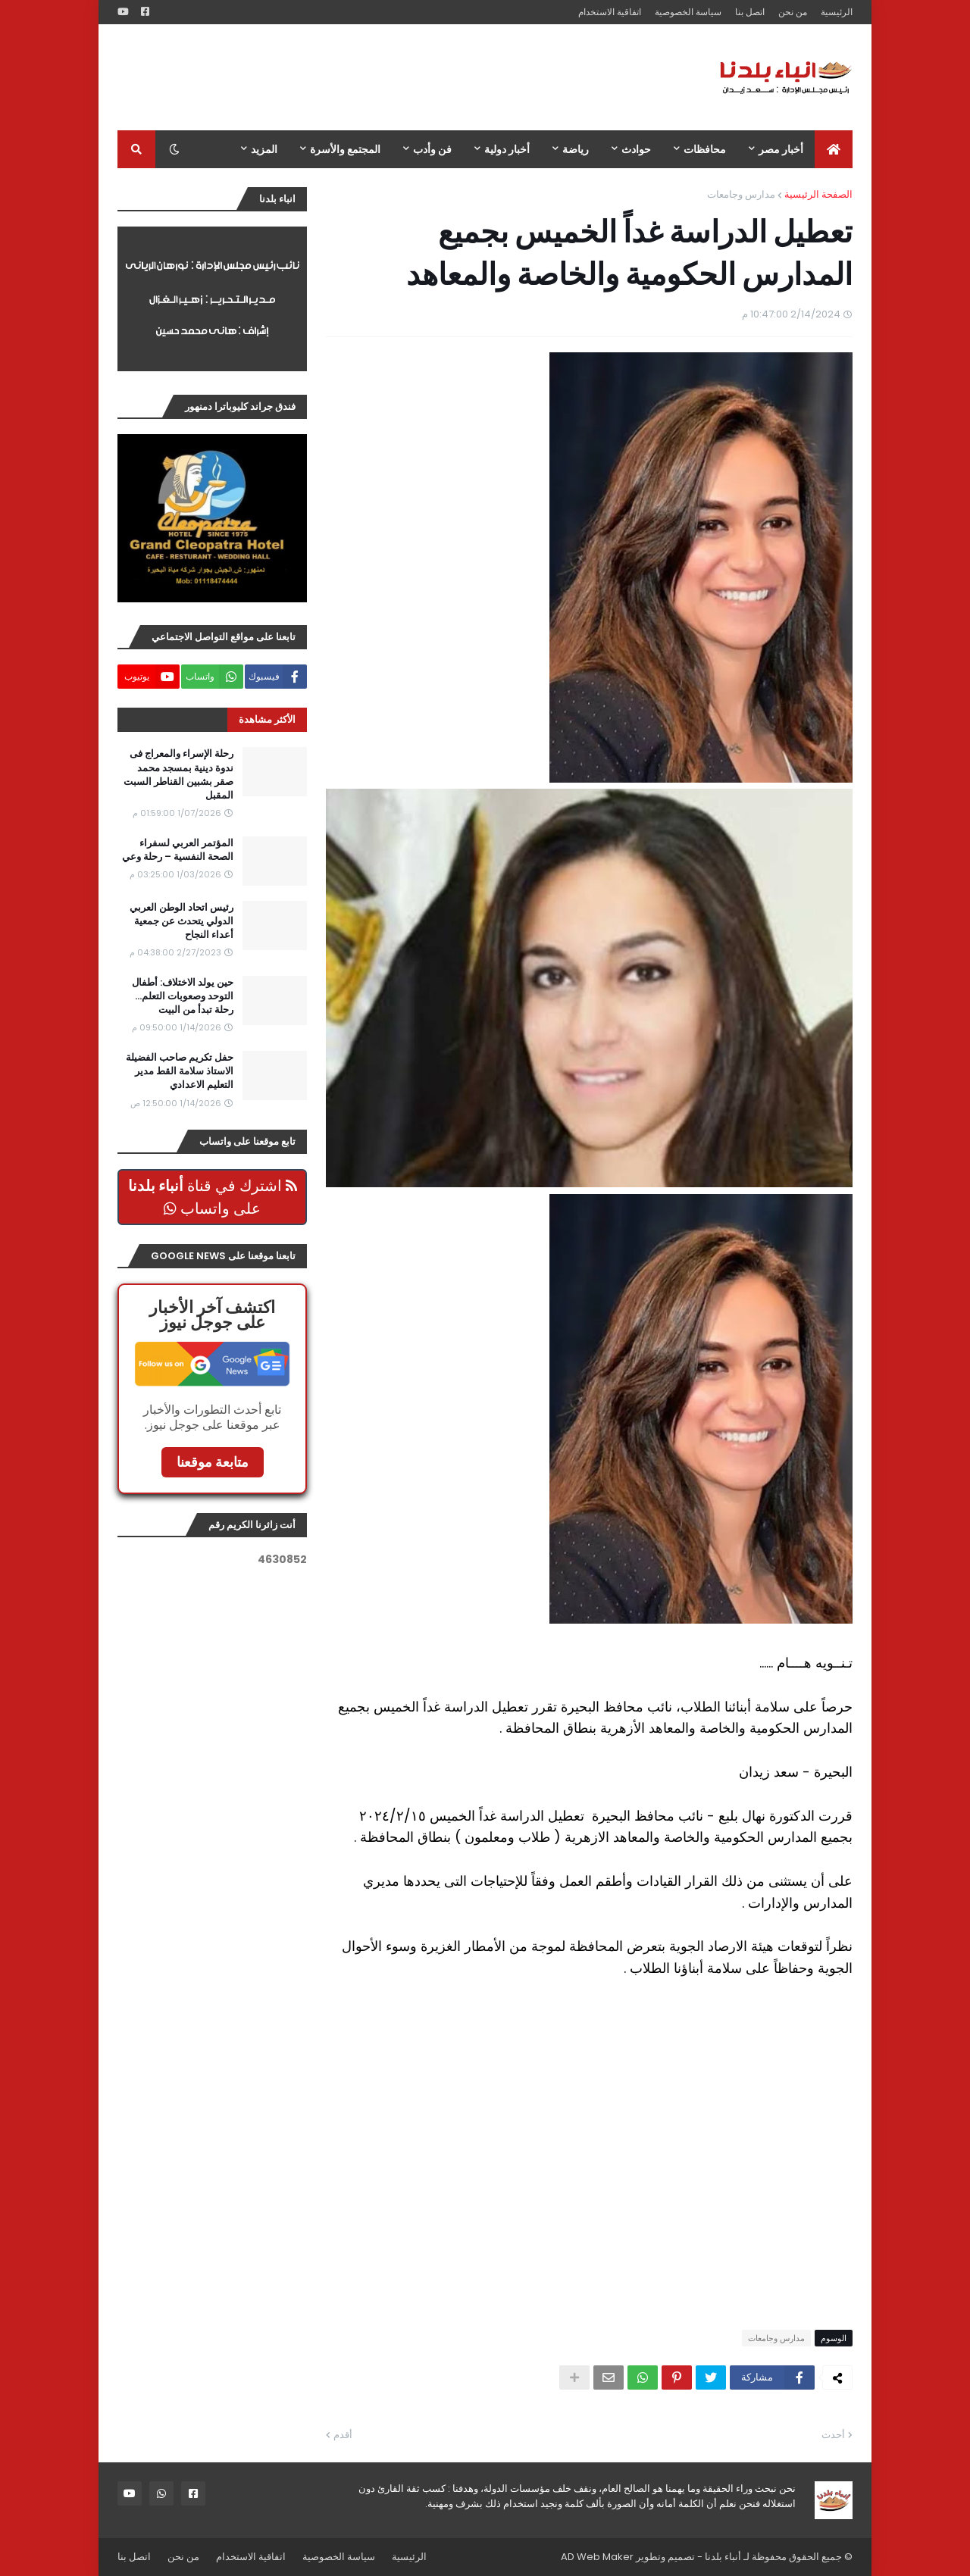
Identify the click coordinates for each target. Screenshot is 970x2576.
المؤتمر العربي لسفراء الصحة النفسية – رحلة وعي (177, 850)
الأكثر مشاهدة (267, 719)
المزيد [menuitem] (264, 149)
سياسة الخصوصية (688, 11)
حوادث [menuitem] (636, 149)
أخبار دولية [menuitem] (507, 149)
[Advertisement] (393, 77)
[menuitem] (834, 149)
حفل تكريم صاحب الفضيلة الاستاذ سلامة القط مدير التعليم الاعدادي (179, 1071)
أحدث (833, 2435)
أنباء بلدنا (723, 2556)
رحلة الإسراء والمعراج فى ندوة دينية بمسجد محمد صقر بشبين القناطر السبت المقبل (178, 774)
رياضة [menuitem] (575, 149)
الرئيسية (837, 11)
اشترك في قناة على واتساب (212, 1197)
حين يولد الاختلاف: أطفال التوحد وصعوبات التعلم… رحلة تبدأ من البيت (182, 996)
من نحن (792, 11)
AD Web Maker (597, 2556)
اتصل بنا (750, 11)
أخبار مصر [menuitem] (781, 149)
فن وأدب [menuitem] (432, 149)
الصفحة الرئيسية (818, 194)
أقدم (342, 2435)
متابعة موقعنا (213, 1461)
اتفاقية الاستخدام (609, 11)
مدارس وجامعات (741, 194)
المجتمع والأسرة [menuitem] (345, 149)
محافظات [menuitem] (705, 149)
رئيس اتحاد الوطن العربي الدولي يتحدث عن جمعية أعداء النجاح (181, 921)
